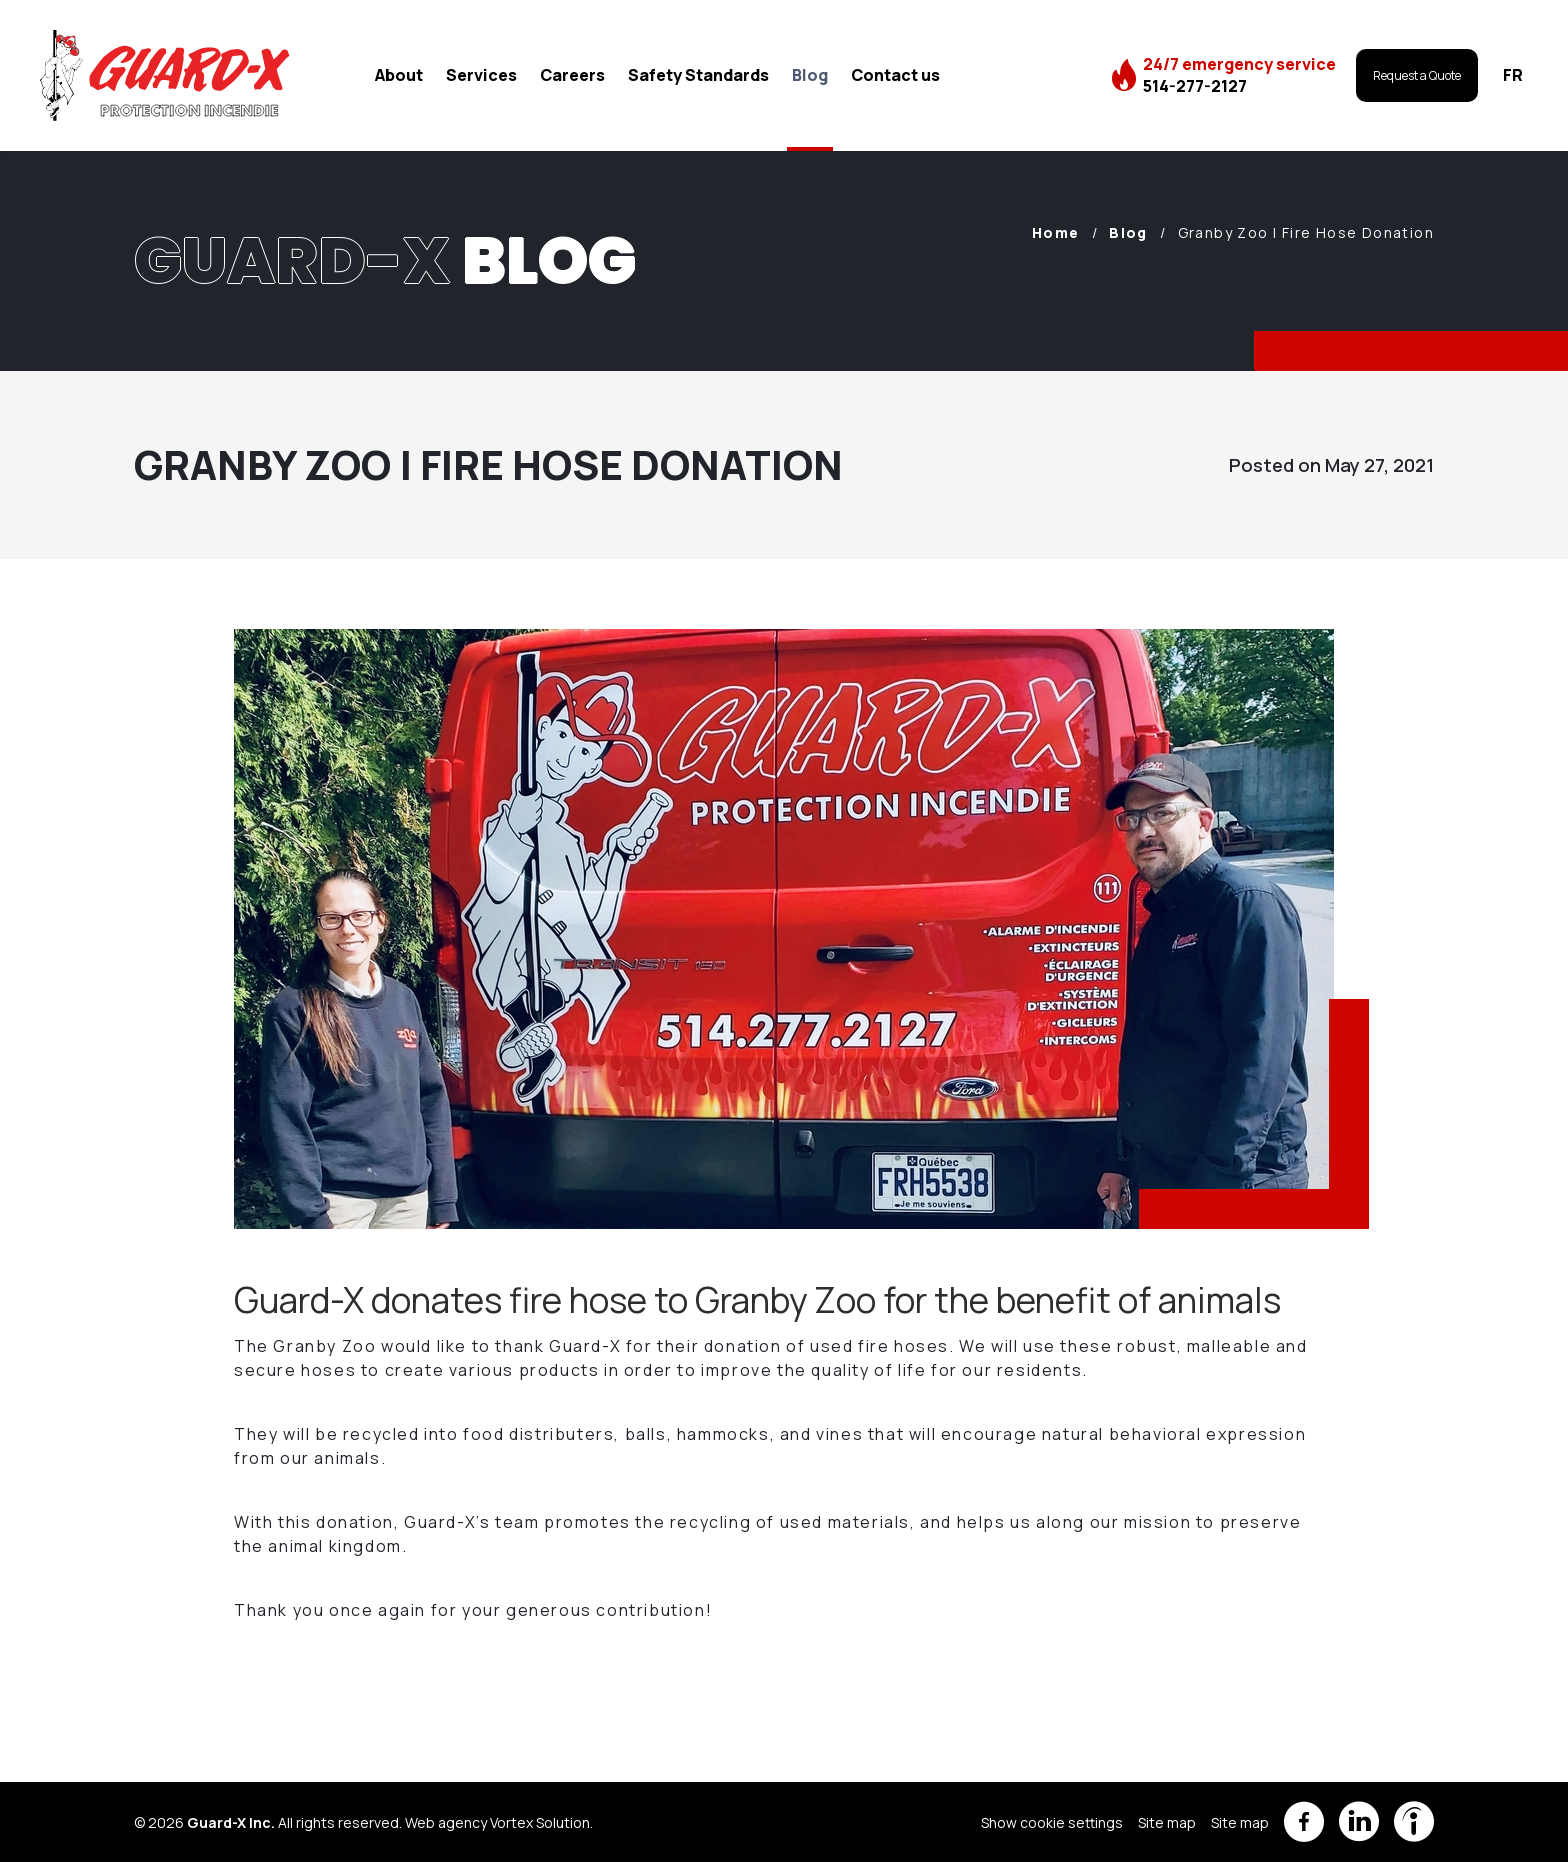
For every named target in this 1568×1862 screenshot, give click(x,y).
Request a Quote (1417, 75)
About (399, 75)
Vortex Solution (540, 1822)
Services (481, 75)
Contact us (895, 75)
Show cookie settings (1052, 1822)
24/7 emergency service (1239, 75)
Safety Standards (698, 75)
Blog (810, 75)
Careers (572, 75)
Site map (1167, 1822)
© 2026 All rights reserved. (268, 1822)
